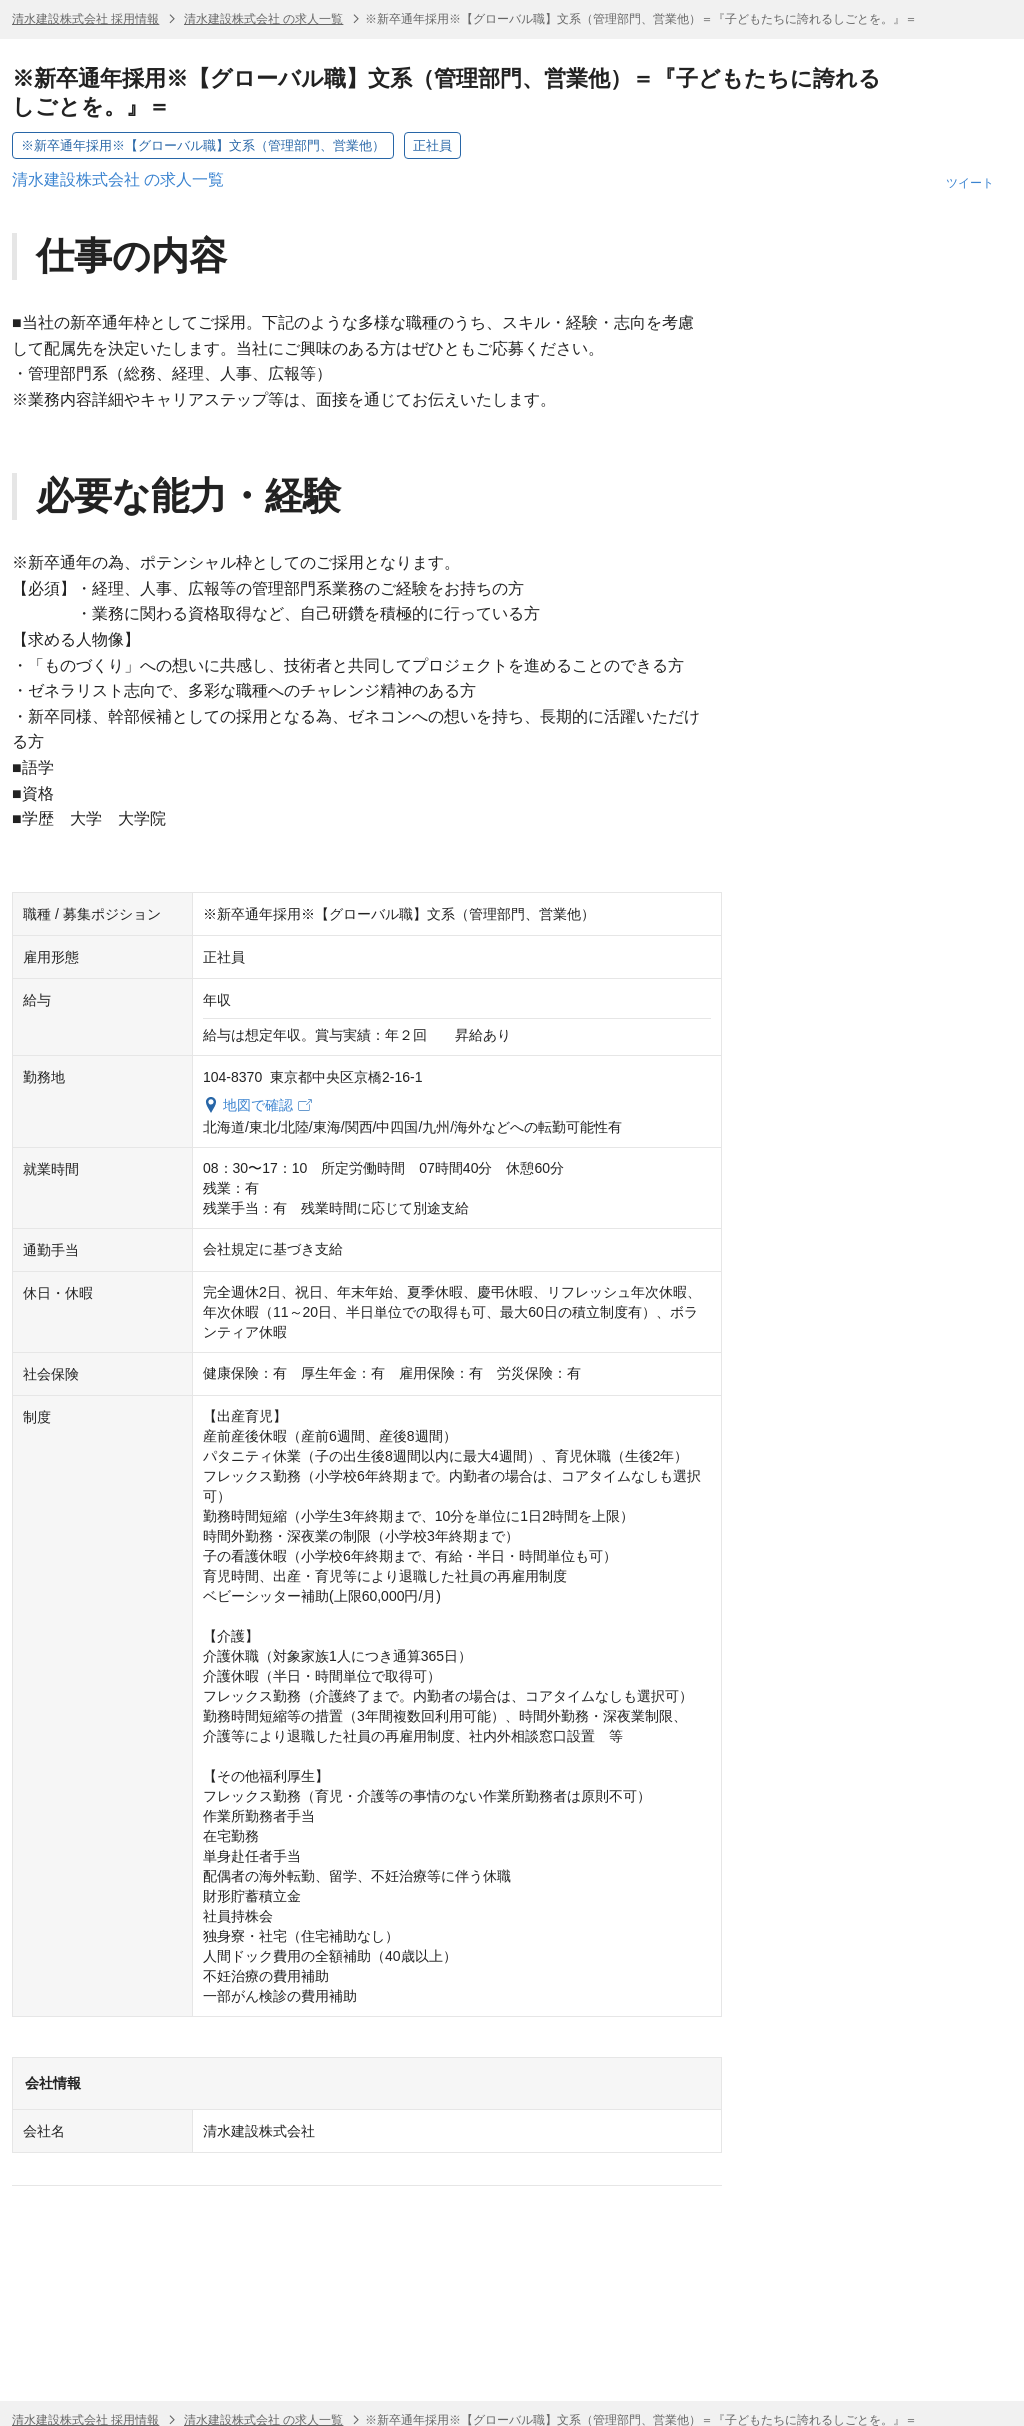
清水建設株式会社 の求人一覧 (263, 19)
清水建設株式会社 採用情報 (85, 19)
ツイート (970, 183)
